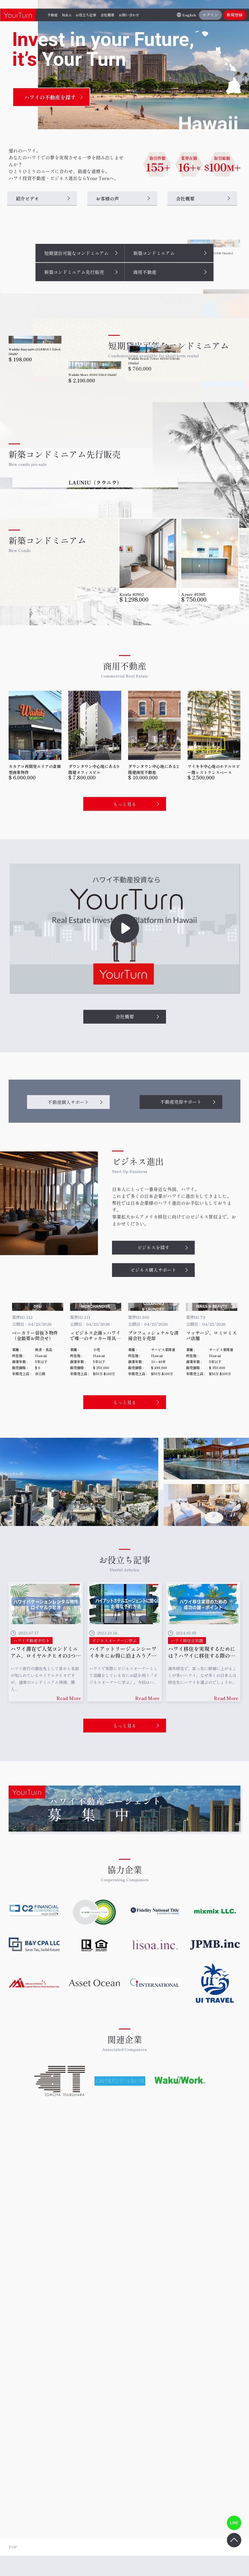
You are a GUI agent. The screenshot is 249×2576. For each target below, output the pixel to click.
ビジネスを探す (153, 1413)
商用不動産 (144, 272)
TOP (13, 2546)
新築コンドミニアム (154, 253)
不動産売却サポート (181, 1268)
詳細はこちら (204, 2057)
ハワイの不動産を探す (50, 97)
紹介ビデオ (27, 198)
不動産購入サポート (68, 1268)
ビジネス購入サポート (153, 1436)
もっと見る (124, 969)
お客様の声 (107, 198)
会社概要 (185, 198)
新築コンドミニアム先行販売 (74, 272)
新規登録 (235, 14)
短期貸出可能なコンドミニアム (76, 253)
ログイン (210, 14)
